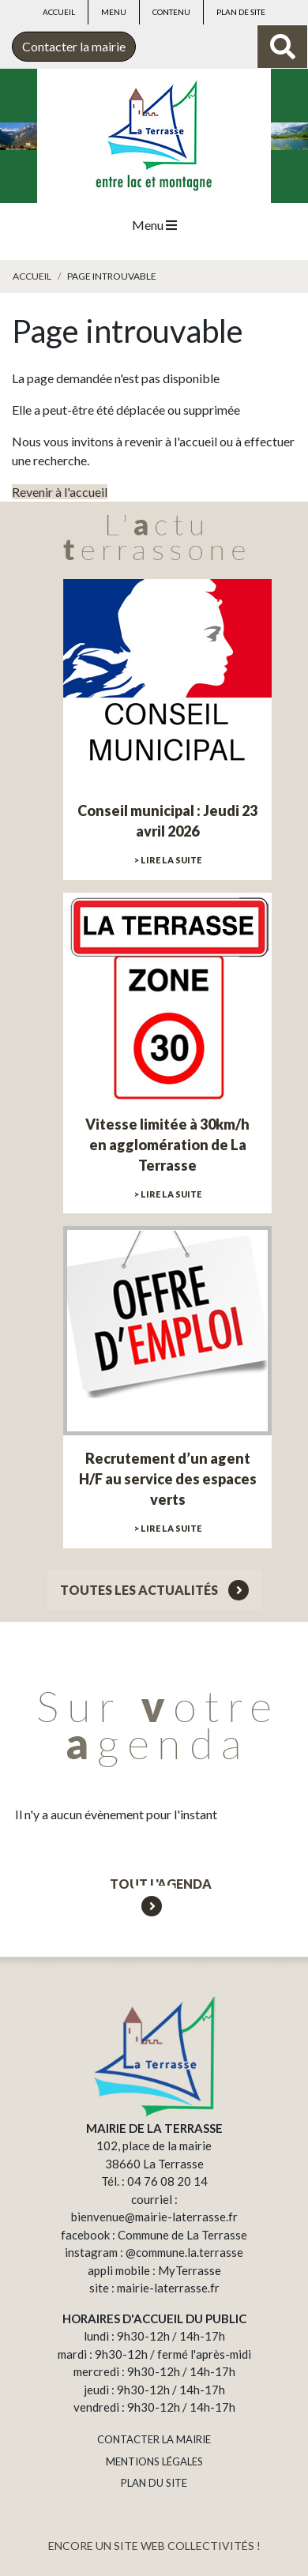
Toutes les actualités (154, 1589)
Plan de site (240, 12)
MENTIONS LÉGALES (154, 2461)
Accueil (59, 12)
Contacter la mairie (74, 46)
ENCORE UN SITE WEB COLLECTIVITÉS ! (154, 2545)
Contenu (171, 12)
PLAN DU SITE (154, 2482)
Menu (113, 12)
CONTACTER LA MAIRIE (154, 2439)
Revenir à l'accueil (59, 491)
